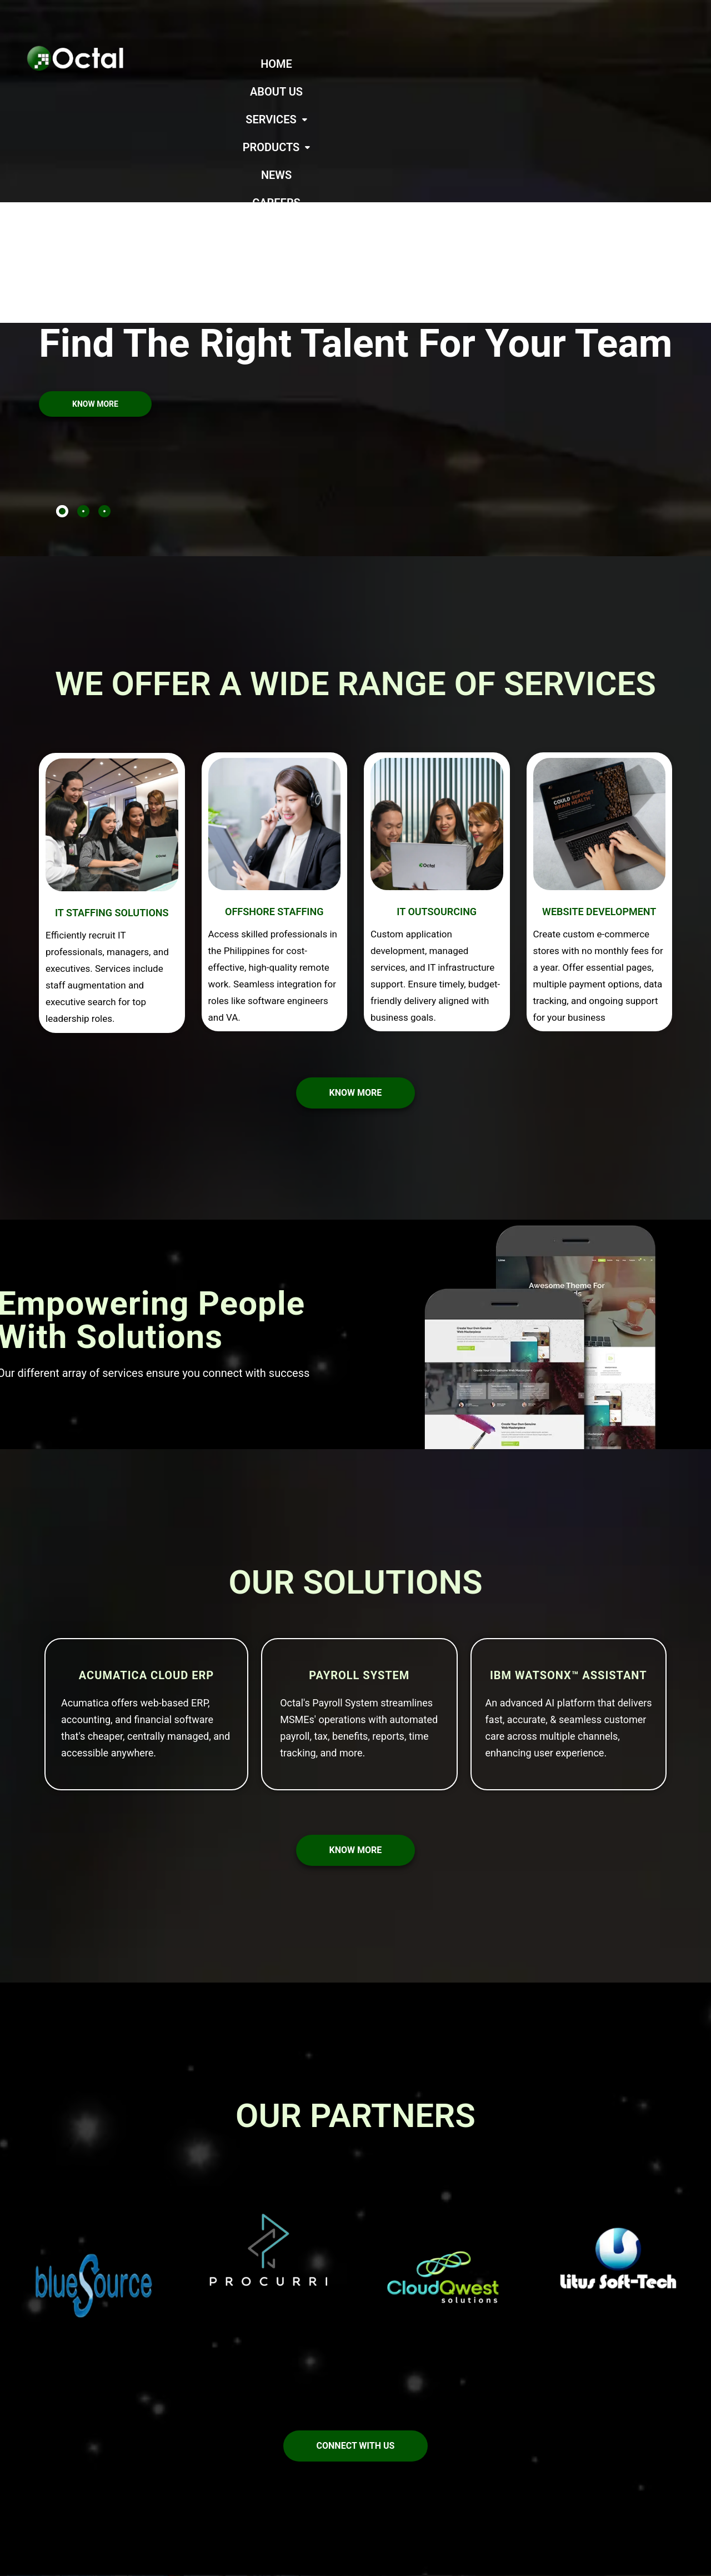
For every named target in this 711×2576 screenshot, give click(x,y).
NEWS (577, 64)
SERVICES (430, 64)
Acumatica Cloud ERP (146, 1536)
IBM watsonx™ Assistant (568, 1536)
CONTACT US (470, 91)
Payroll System (359, 1536)
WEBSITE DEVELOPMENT (599, 772)
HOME (298, 64)
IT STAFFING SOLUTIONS (112, 774)
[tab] (62, 372)
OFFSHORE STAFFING (274, 772)
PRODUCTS (511, 64)
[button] (430, 64)
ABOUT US (357, 64)
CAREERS (633, 64)
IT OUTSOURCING (437, 772)
